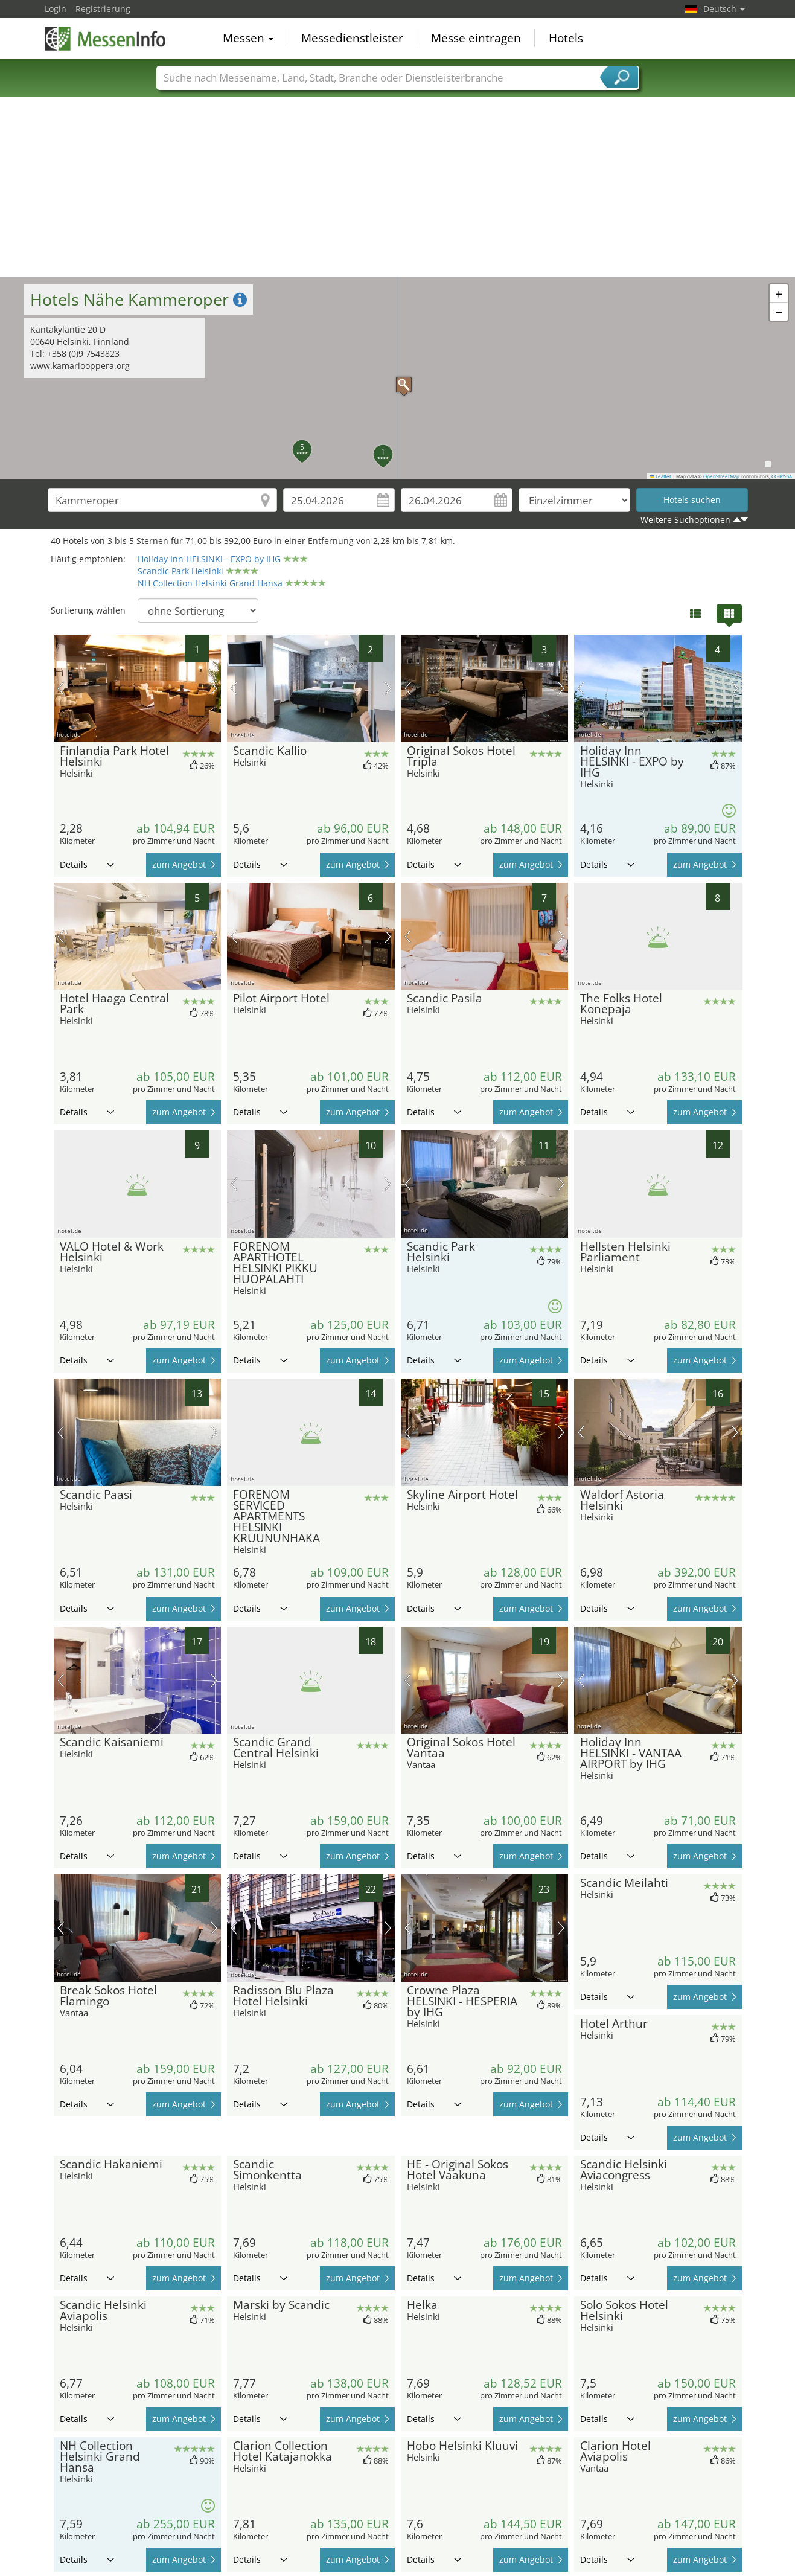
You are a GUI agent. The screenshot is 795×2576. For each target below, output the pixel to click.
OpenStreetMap (721, 476)
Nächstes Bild (214, 688)
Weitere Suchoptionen (685, 519)
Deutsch (724, 8)
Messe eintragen (476, 38)
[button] (397, 378)
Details (87, 864)
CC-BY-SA (781, 476)
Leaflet (661, 476)
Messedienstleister (352, 38)
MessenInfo (105, 37)
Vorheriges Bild (61, 688)
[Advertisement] (398, 186)
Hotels (566, 38)
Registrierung (102, 8)
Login (55, 8)
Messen (248, 38)
